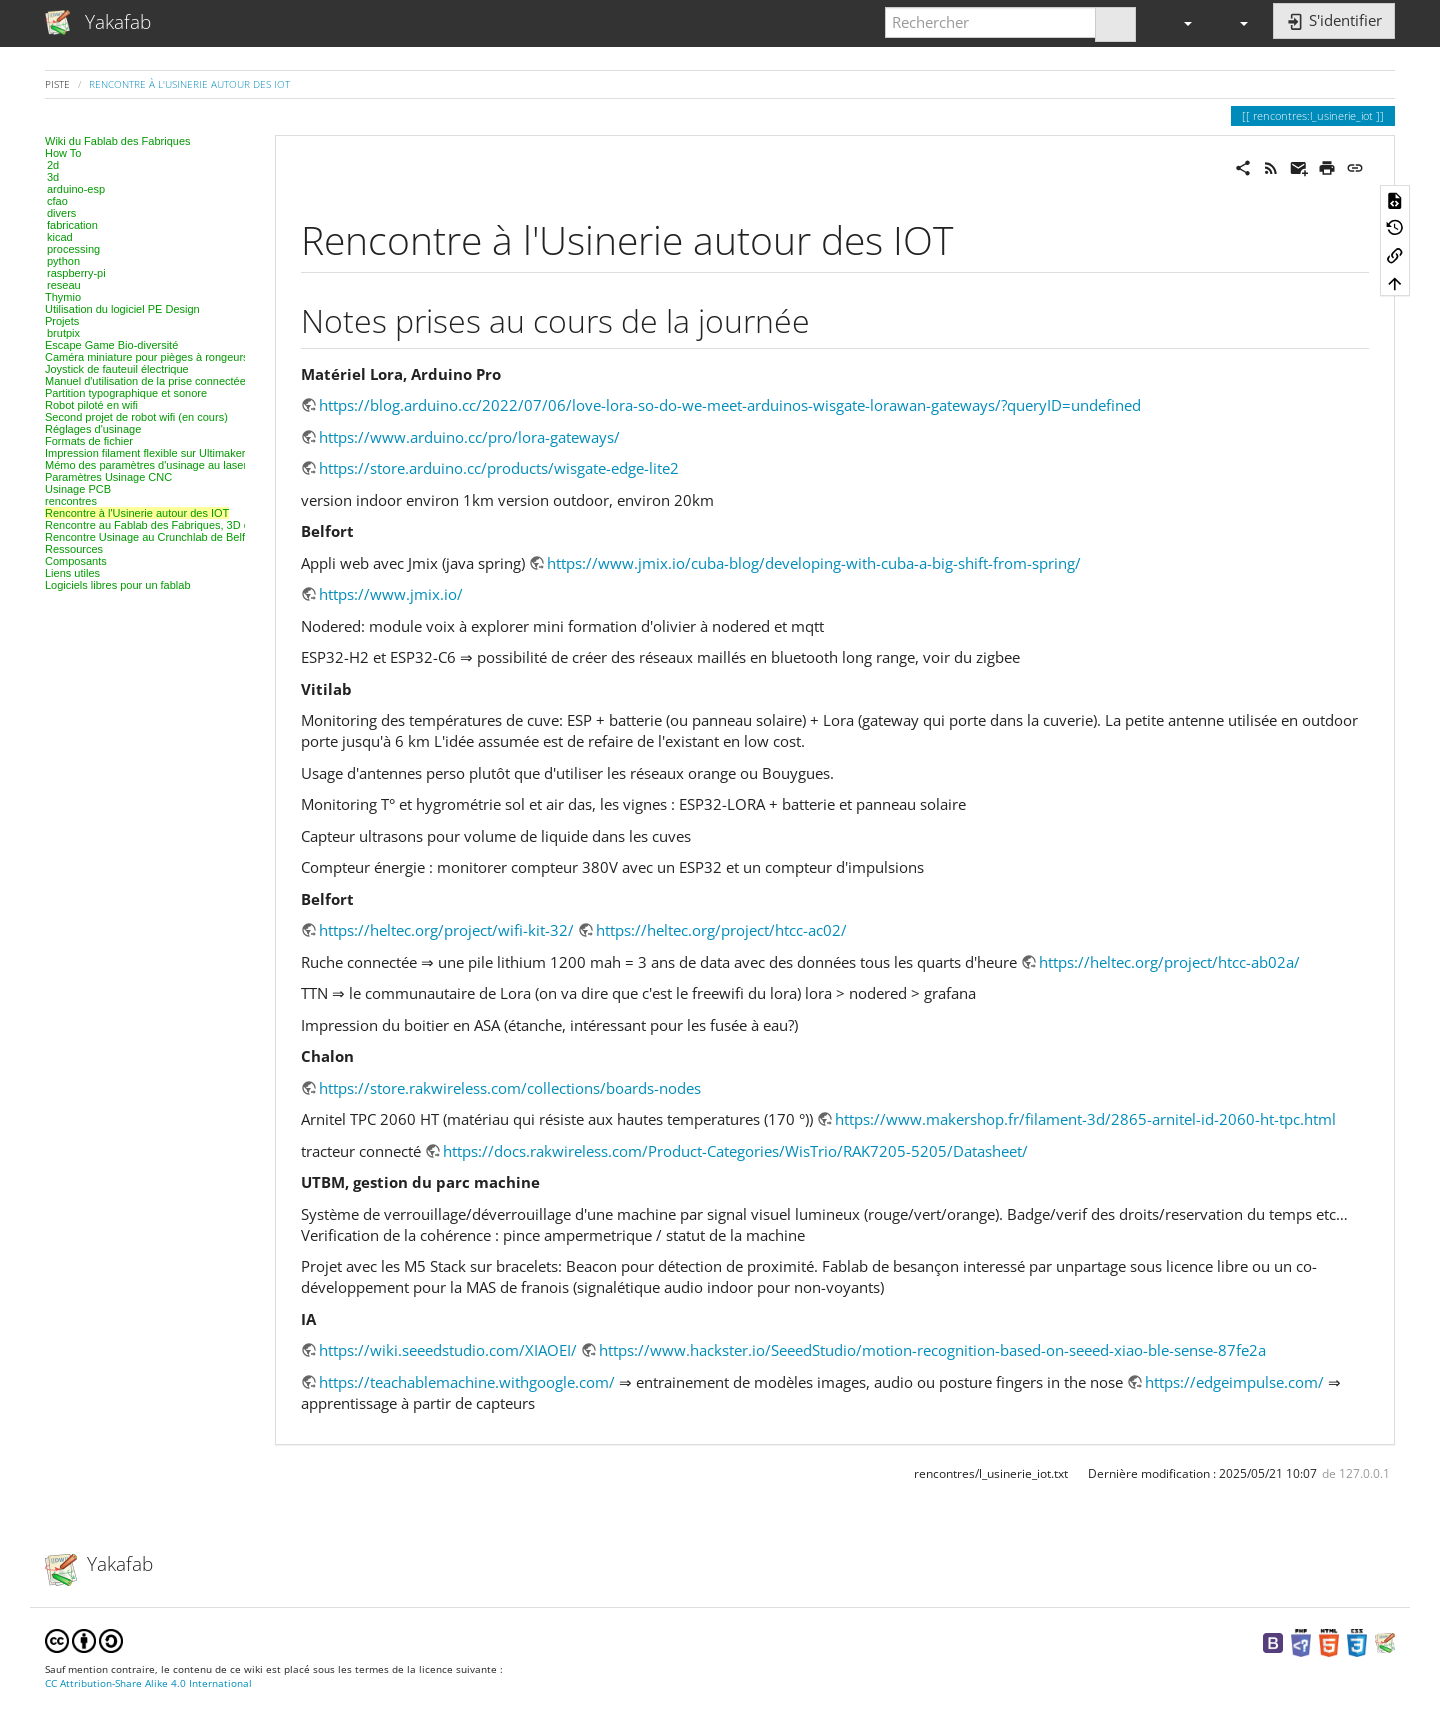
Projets (62, 321)
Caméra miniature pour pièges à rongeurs (147, 357)
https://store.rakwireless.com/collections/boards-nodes (510, 1088)
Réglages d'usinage (93, 429)
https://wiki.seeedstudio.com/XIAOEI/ (448, 1350)
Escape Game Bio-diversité (111, 345)
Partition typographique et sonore (126, 393)
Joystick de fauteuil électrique (117, 369)
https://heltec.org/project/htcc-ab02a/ (1169, 962)
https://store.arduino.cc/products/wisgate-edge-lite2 (499, 468)
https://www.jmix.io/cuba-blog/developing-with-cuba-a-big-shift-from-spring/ (814, 563)
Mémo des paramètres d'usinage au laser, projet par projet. (189, 465)
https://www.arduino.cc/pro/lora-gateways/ (469, 437)
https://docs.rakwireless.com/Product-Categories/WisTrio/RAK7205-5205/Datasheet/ (735, 1151)
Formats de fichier (89, 441)
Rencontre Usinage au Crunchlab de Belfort (151, 537)
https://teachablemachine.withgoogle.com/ (467, 1382)
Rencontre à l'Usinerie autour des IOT (189, 84)
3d (53, 177)
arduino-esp (76, 189)
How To (63, 153)
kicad (60, 237)
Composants (76, 561)
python (63, 261)
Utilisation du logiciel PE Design (122, 309)
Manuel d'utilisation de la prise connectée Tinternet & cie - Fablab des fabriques (238, 381)
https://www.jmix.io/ (391, 594)
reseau (64, 285)
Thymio (63, 297)
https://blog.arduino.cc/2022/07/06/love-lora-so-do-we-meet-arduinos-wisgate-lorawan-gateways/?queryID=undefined (730, 405)
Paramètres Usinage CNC (108, 477)
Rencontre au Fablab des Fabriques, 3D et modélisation (181, 525)
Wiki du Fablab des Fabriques (118, 141)
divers (61, 213)
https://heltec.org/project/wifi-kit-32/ (446, 930)
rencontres (71, 501)
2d (53, 165)
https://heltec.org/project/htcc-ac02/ (721, 930)
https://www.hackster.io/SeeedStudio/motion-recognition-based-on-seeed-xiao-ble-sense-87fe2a (932, 1350)
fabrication (72, 225)
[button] (1179, 22)
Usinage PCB (78, 489)
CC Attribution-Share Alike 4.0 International (148, 1683)
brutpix (63, 333)
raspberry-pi (76, 273)
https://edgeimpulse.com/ (1234, 1382)
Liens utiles (72, 573)
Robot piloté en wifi (91, 405)
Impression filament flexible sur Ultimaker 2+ (153, 453)
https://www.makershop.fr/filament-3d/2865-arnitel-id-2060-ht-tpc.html (1085, 1119)
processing (73, 249)
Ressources (74, 549)
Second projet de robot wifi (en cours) (136, 417)
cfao (57, 201)
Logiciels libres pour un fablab (118, 585)
